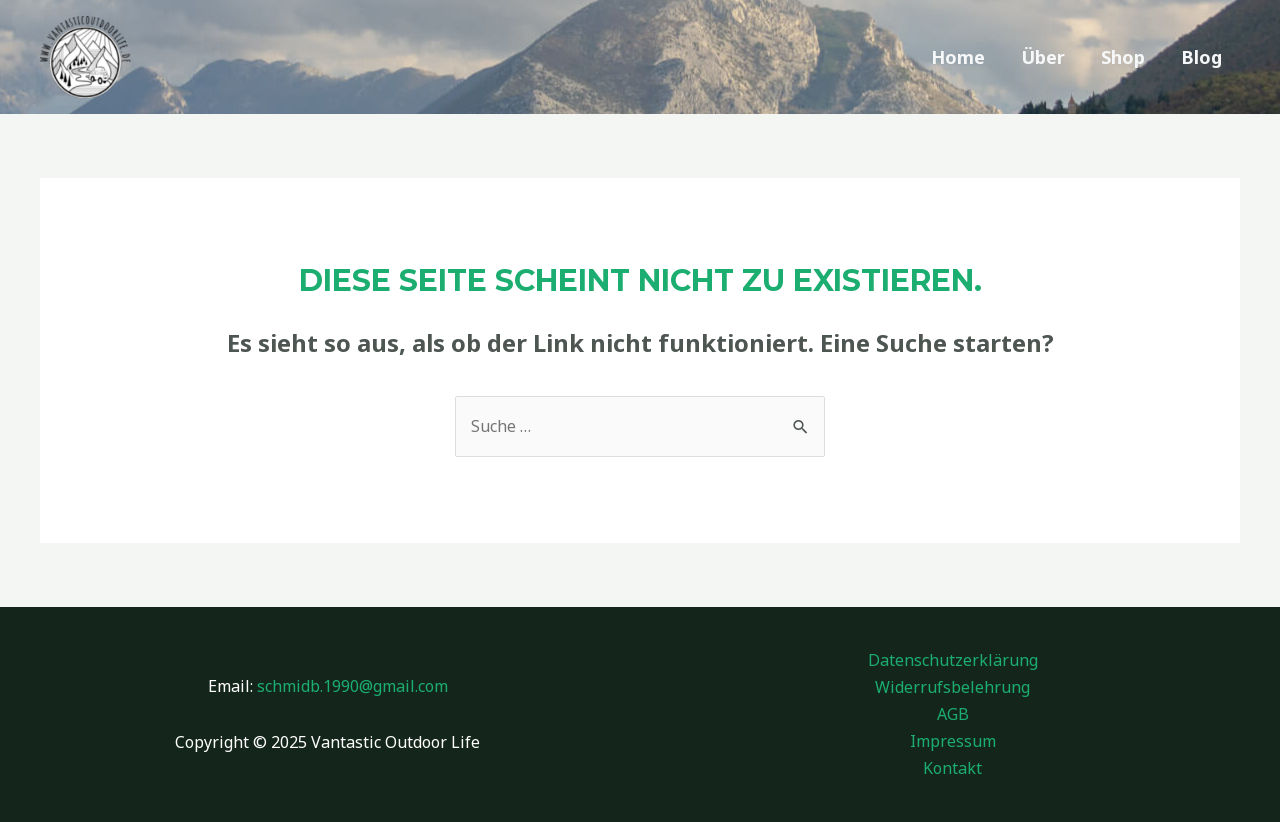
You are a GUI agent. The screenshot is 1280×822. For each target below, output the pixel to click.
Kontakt (952, 768)
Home (958, 57)
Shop (1123, 57)
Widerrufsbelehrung (952, 687)
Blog (1201, 57)
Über (1043, 57)
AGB (953, 714)
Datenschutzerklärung (953, 660)
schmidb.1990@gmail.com (352, 686)
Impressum (953, 741)
